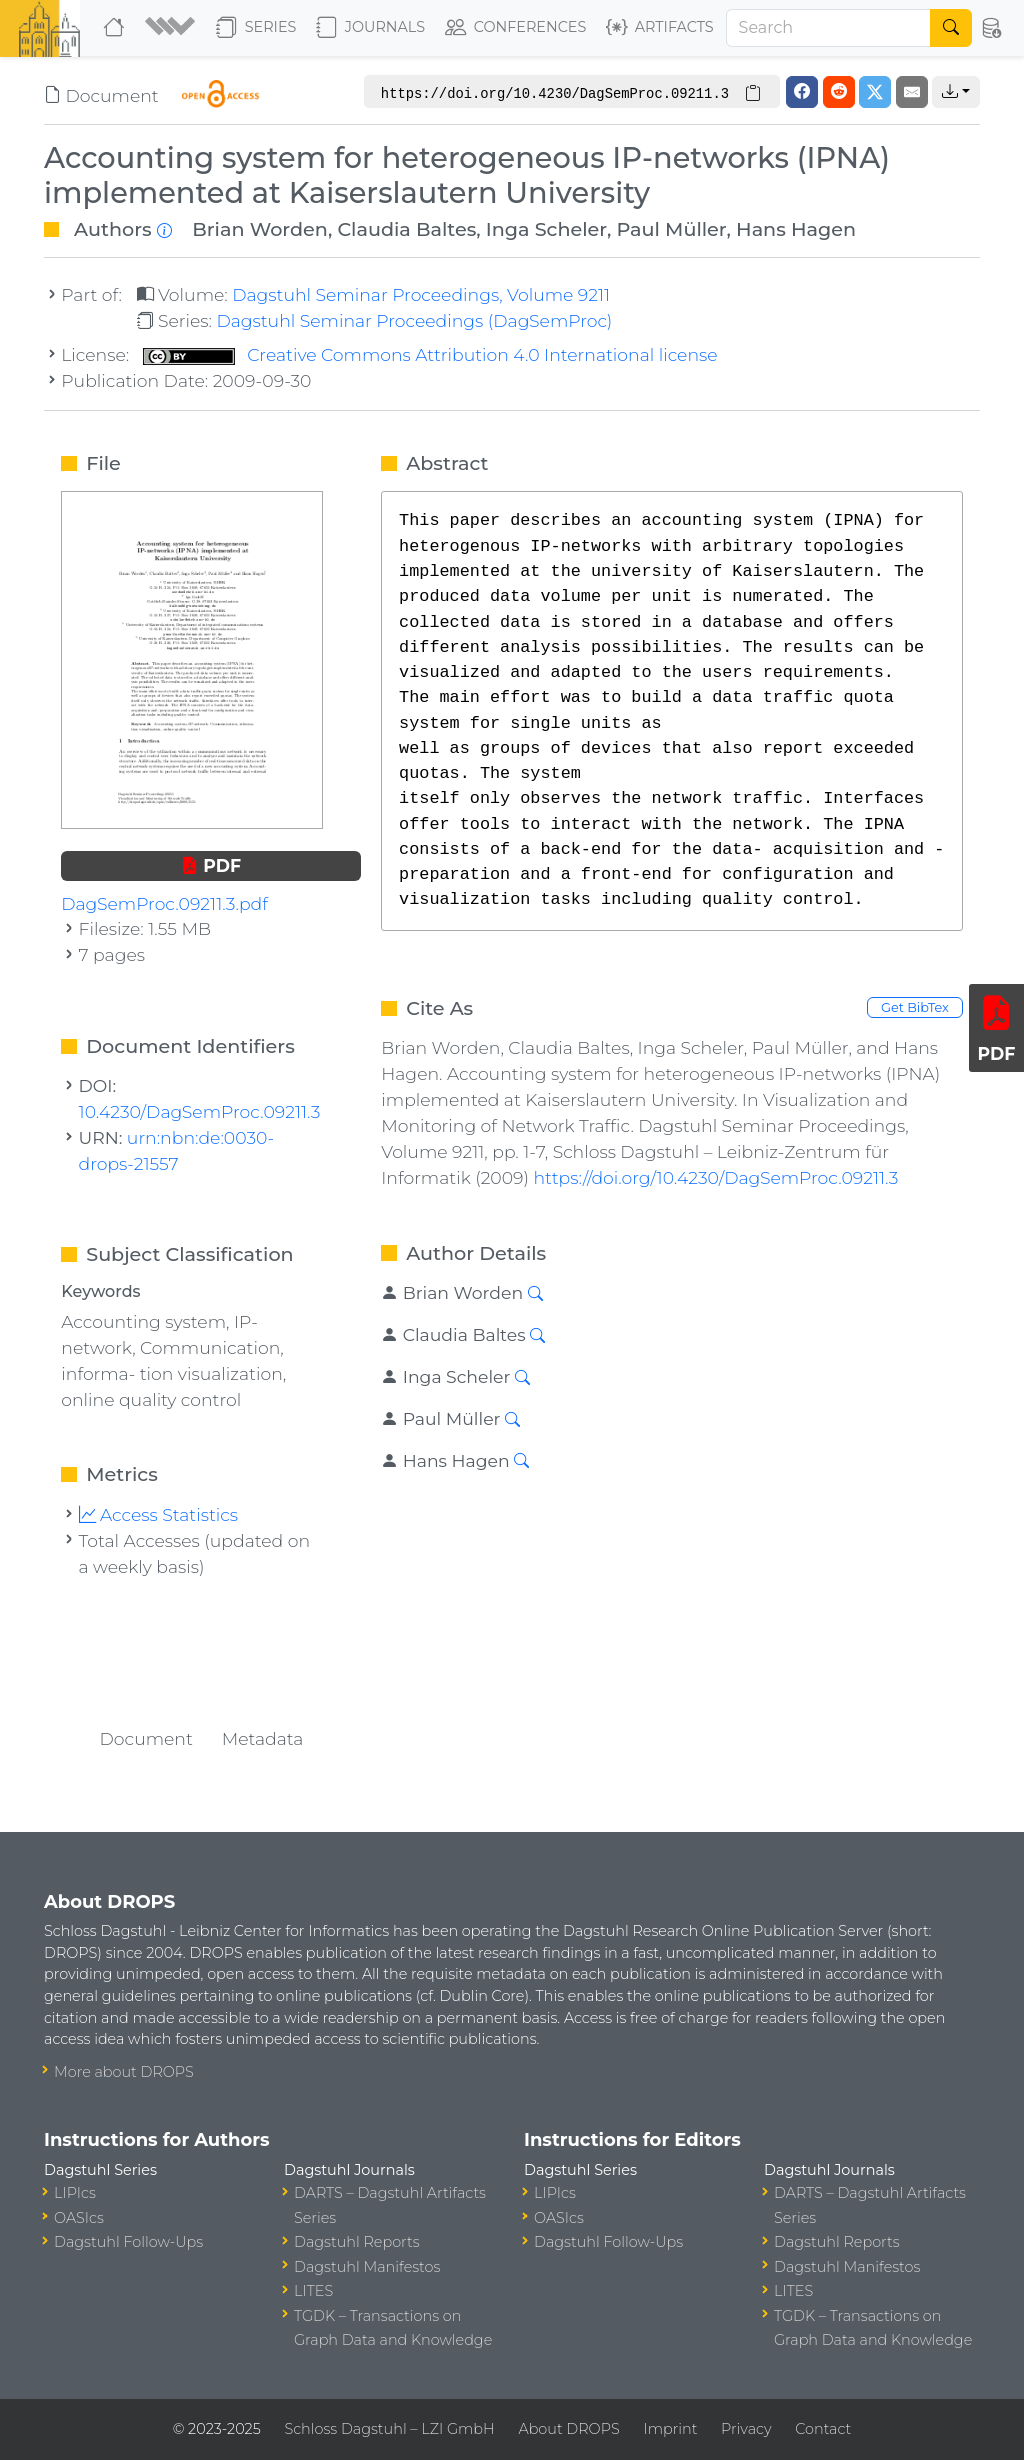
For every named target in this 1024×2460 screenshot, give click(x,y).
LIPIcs (75, 2193)
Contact (823, 2429)
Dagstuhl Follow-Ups (128, 2242)
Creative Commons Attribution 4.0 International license (430, 354)
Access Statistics (159, 1514)
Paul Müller (672, 229)
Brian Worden (260, 229)
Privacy (746, 2429)
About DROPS (568, 2429)
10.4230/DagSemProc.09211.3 (200, 1111)
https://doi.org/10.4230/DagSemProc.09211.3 (715, 1177)
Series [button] (256, 28)
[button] (172, 28)
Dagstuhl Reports (357, 2242)
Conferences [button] (516, 28)
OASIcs (79, 2218)
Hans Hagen (796, 229)
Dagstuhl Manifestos (367, 2267)
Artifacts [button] (660, 28)
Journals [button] (370, 28)
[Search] (829, 28)
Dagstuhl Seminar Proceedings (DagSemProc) (414, 320)
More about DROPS (124, 2072)
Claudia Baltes (406, 229)
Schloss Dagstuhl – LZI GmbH (389, 2429)
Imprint (670, 2429)
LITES (313, 2291)
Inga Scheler (546, 229)
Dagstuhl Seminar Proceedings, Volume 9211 (421, 294)
